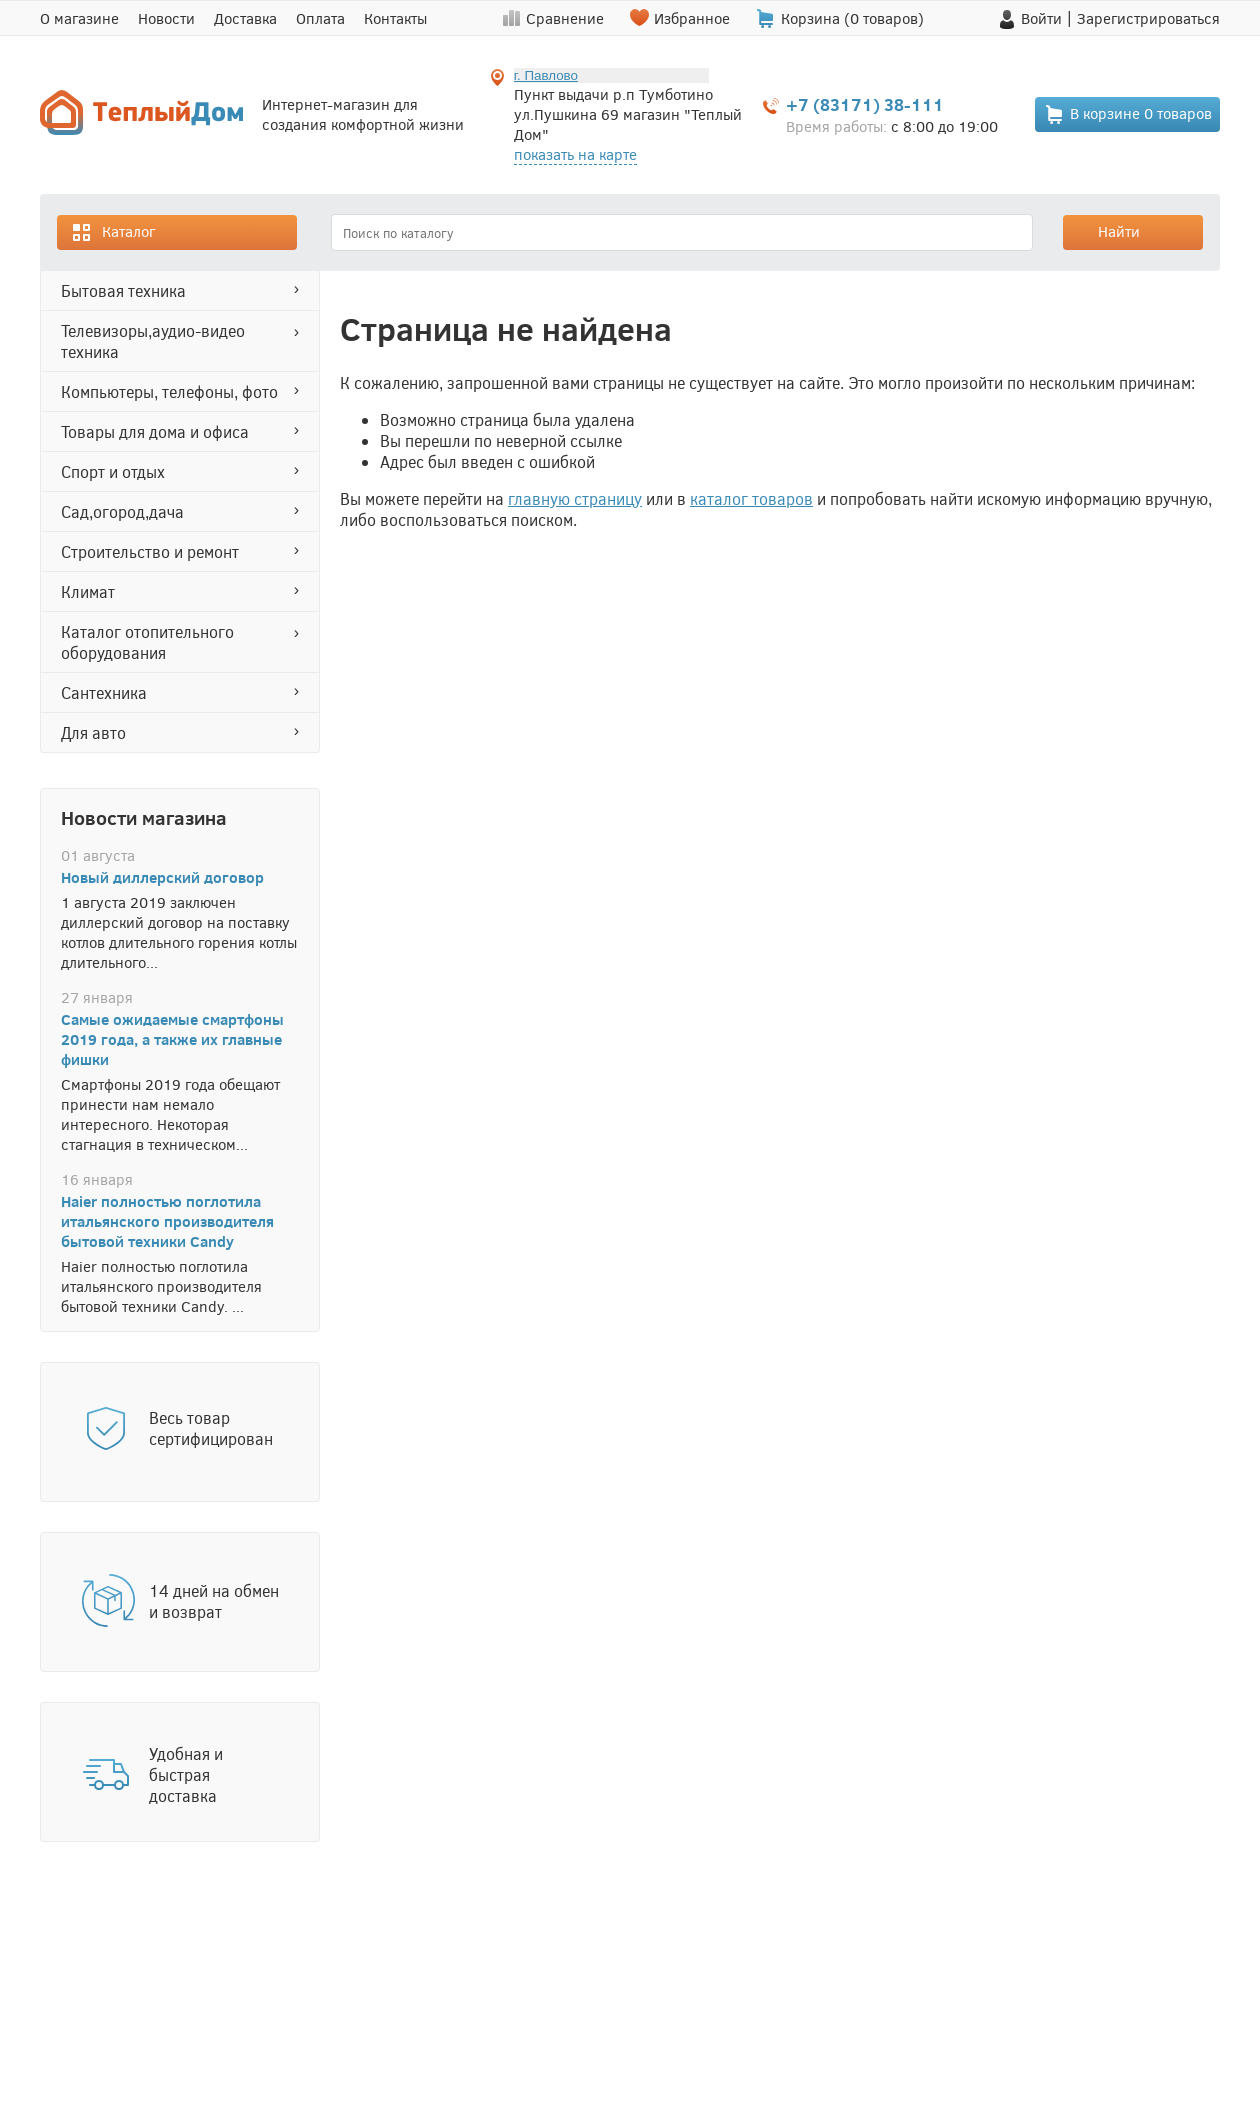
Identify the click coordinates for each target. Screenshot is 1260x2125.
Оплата (320, 18)
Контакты (395, 18)
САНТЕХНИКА (104, 692)
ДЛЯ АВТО (93, 732)
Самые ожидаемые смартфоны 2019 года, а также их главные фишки (172, 1039)
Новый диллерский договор (162, 877)
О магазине (79, 18)
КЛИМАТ (88, 591)
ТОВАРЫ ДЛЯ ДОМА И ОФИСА (155, 431)
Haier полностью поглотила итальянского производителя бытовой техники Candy (167, 1221)
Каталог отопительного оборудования (147, 642)
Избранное (692, 18)
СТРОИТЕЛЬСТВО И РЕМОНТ (150, 551)
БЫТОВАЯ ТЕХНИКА (123, 290)
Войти (1041, 18)
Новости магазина (144, 817)
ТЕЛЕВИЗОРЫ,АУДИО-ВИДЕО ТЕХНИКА (153, 341)
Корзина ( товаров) (852, 18)
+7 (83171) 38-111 (865, 104)
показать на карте (575, 154)
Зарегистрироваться (1148, 18)
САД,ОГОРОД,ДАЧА (122, 511)
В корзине (1128, 114)
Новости (166, 18)
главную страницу (575, 498)
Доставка (245, 18)
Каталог (113, 232)
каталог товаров (751, 498)
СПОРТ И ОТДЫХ (113, 471)
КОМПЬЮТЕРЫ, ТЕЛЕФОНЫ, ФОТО (169, 391)
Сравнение (565, 18)
